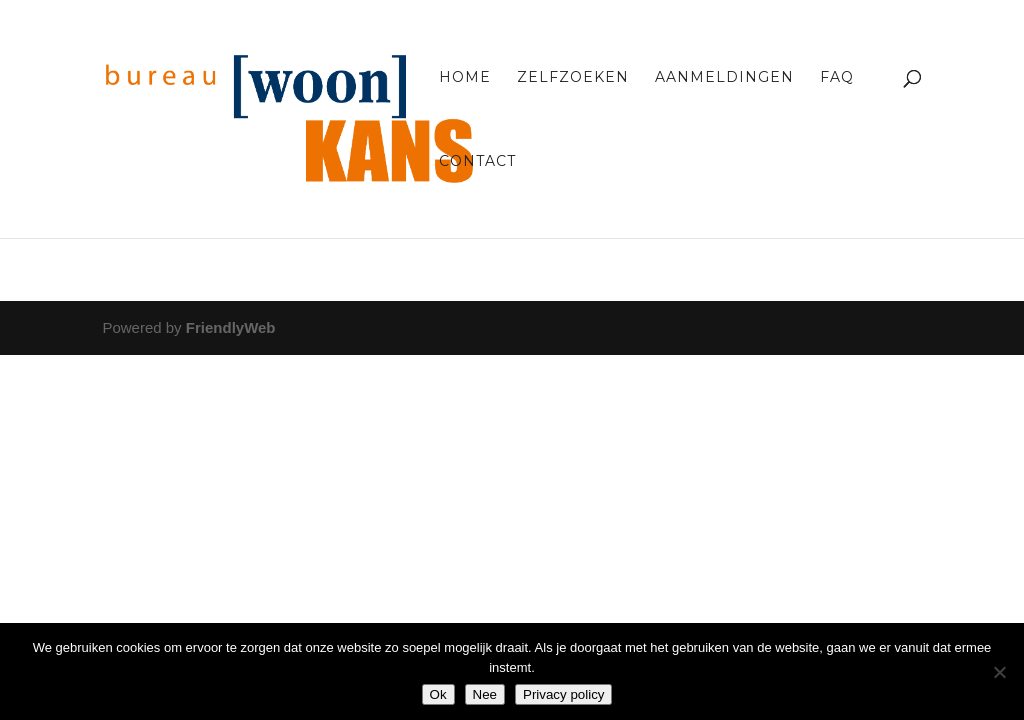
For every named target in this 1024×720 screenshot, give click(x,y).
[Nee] (999, 672)
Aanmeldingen (724, 78)
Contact (477, 162)
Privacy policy (563, 694)
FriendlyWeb (231, 327)
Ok (438, 694)
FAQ (837, 78)
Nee (485, 694)
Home (465, 78)
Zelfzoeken (573, 78)
